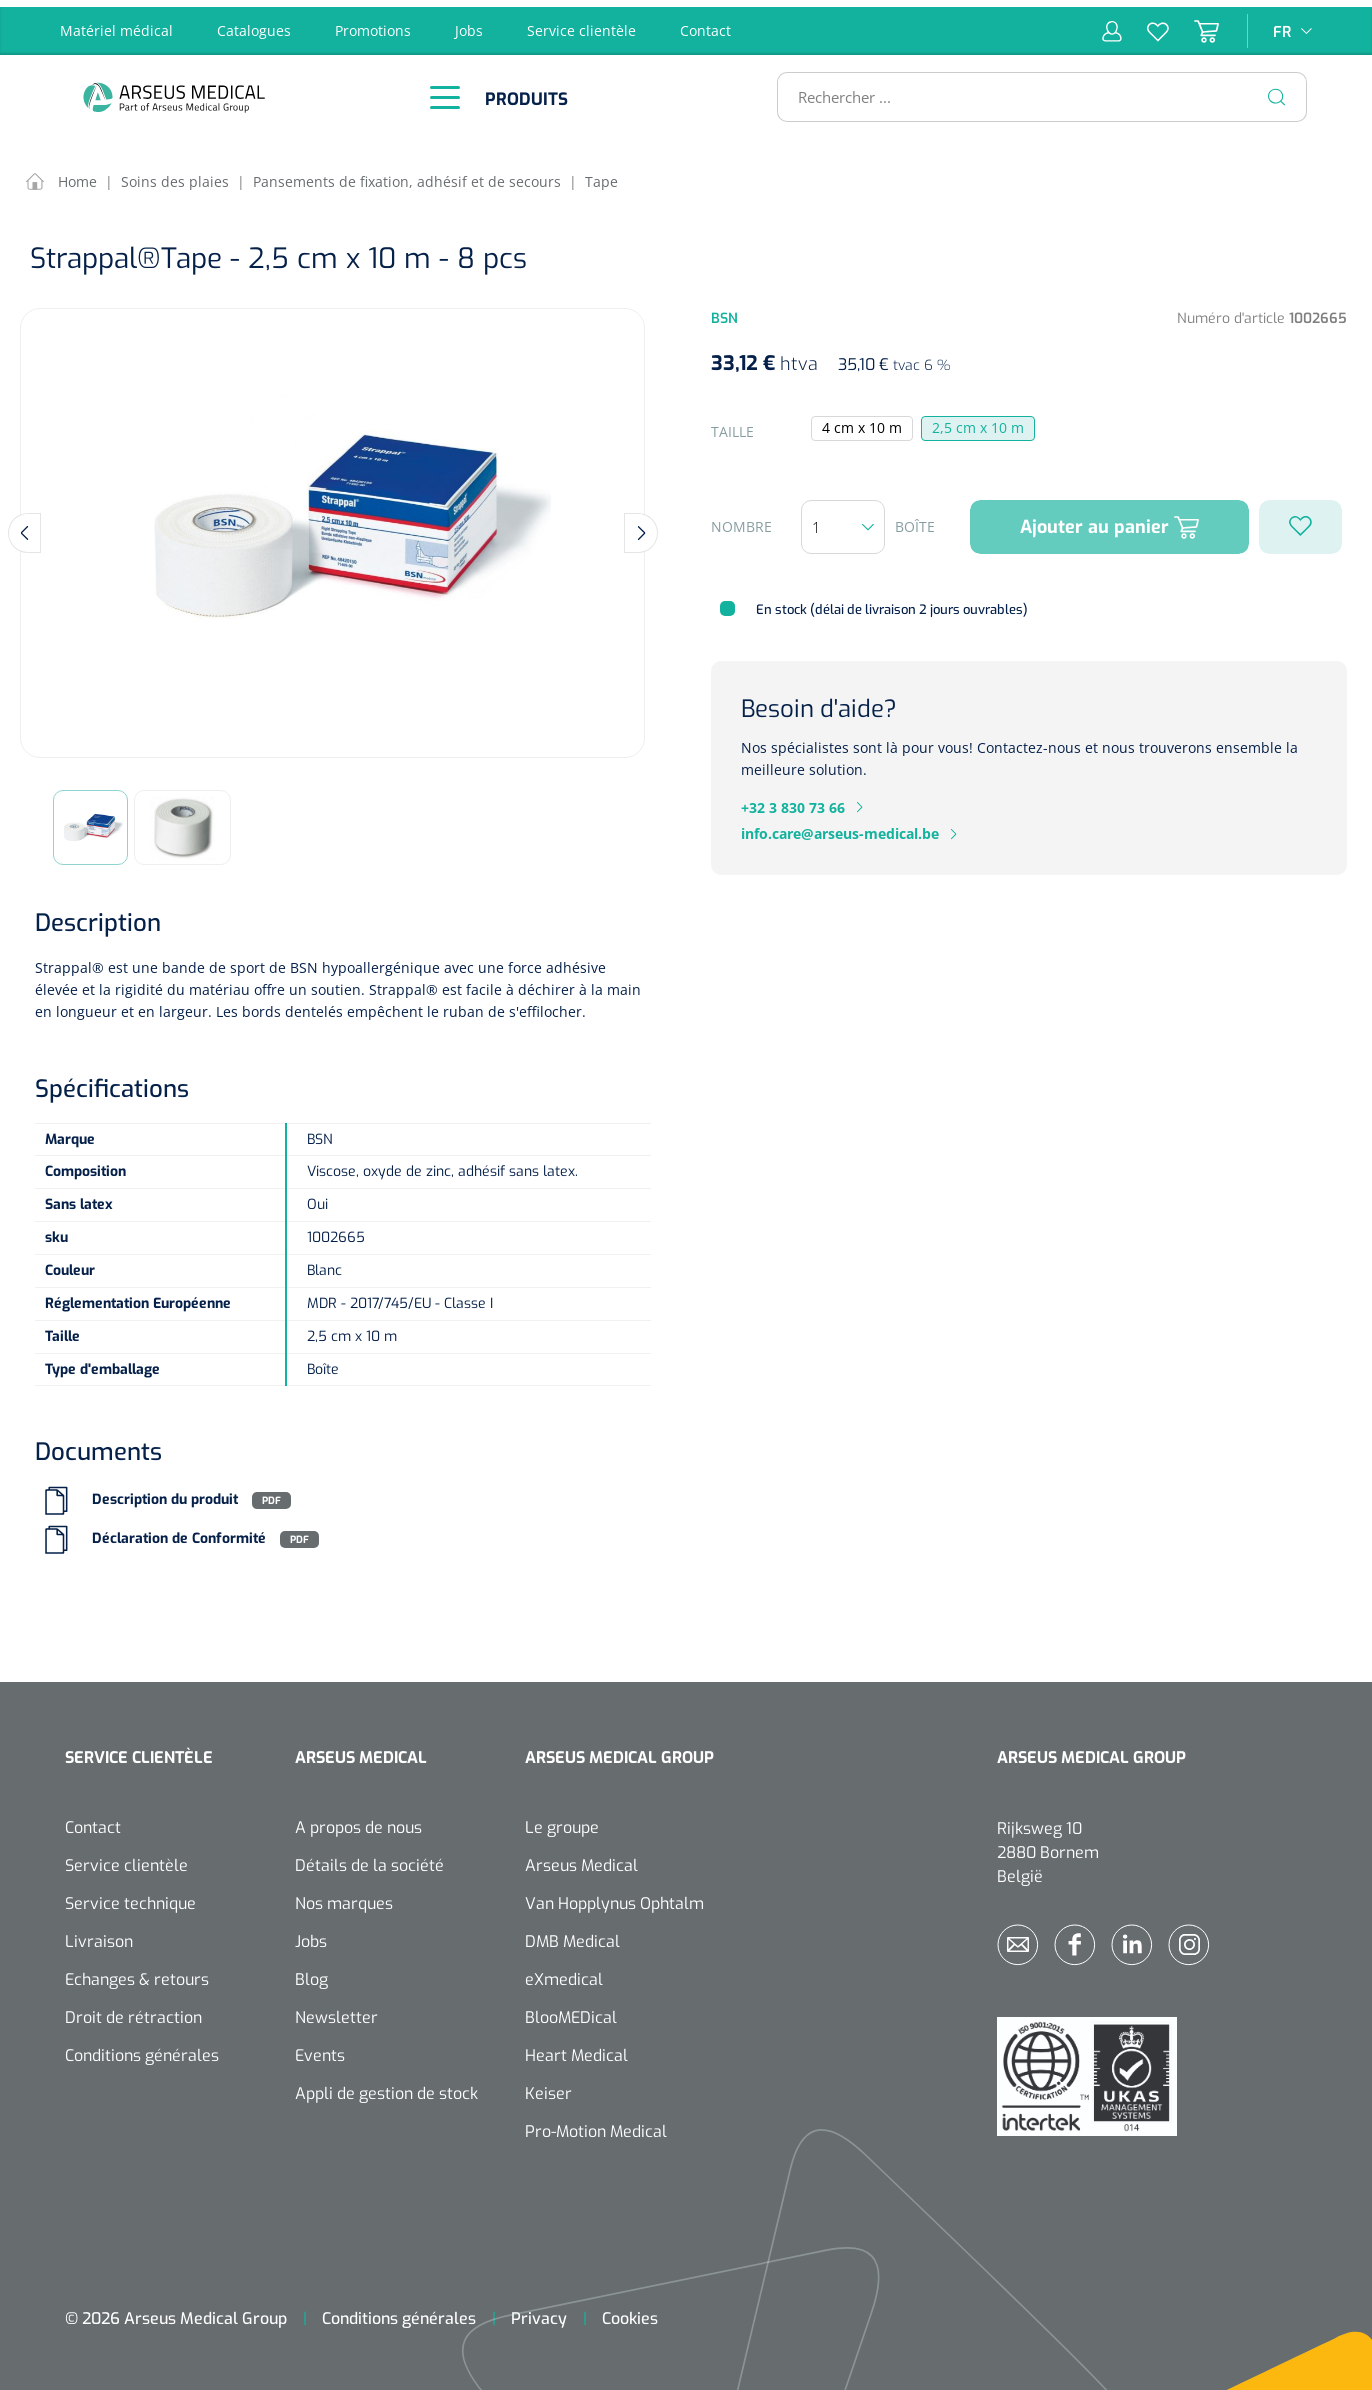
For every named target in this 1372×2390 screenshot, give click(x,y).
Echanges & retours (137, 1973)
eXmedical (564, 1973)
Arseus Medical (581, 1859)
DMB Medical (572, 1935)
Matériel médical (116, 23)
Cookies (630, 2312)
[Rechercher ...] (1033, 90)
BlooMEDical (571, 2011)
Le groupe (562, 1821)
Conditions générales (142, 2049)
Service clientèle (581, 23)
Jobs (469, 23)
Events (320, 2049)
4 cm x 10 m (862, 421)
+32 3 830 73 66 (793, 800)
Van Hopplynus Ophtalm (614, 1897)
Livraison (99, 1935)
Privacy (539, 2312)
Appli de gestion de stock (386, 2087)
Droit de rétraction (133, 2011)
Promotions (373, 23)
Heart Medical (576, 2049)
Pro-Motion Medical (596, 2125)
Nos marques (344, 1897)
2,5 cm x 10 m (978, 421)
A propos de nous (358, 1821)
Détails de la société (369, 1859)
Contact (705, 23)
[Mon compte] (1112, 24)
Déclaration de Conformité (179, 1532)
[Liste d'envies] (1145, 24)
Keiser (548, 2087)
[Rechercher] (1277, 90)
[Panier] (1194, 24)
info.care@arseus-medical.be (840, 827)
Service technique (130, 1897)
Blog (311, 1973)
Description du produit (165, 1493)
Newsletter (336, 2011)
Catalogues (254, 23)
